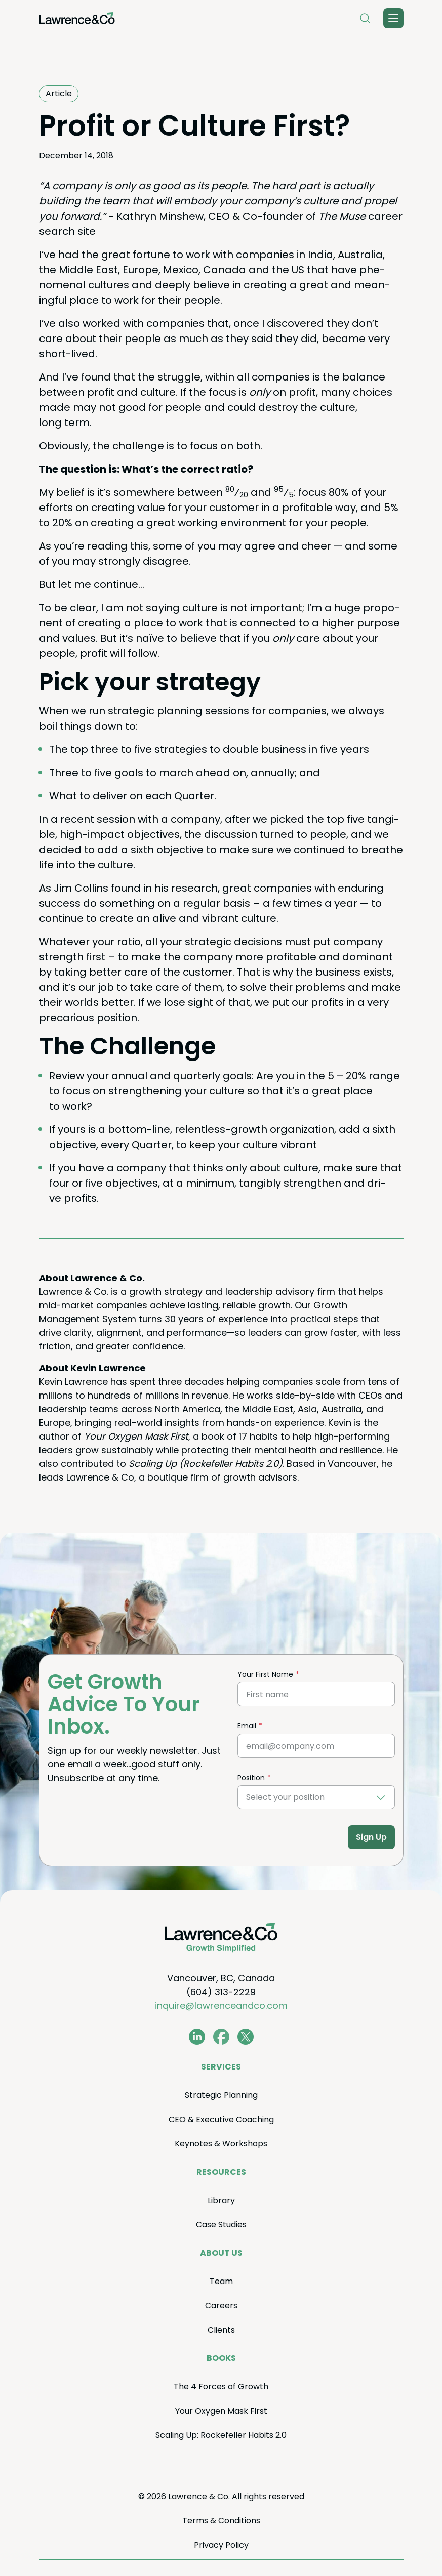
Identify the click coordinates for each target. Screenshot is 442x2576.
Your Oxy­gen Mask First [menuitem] (221, 2411)
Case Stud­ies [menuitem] (221, 2224)
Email (246, 1725)
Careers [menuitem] (221, 2305)
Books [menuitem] (221, 2358)
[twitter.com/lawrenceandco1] (245, 2037)
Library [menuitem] (221, 2200)
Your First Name (265, 1674)
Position (251, 1777)
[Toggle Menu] (393, 18)
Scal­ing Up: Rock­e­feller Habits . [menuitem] (221, 2435)
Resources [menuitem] (221, 2172)
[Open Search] (365, 18)
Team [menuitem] (221, 2281)
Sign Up (371, 1837)
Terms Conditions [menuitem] (221, 2520)
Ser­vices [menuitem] (221, 2067)
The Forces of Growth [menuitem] (221, 2386)
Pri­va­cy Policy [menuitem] (221, 2545)
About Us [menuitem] (221, 2253)
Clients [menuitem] (221, 2330)
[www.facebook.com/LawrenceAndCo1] (221, 2037)
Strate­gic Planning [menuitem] (221, 2095)
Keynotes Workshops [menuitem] (221, 2143)
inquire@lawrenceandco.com (221, 2005)
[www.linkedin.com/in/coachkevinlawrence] (197, 2037)
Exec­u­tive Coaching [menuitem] (221, 2119)
